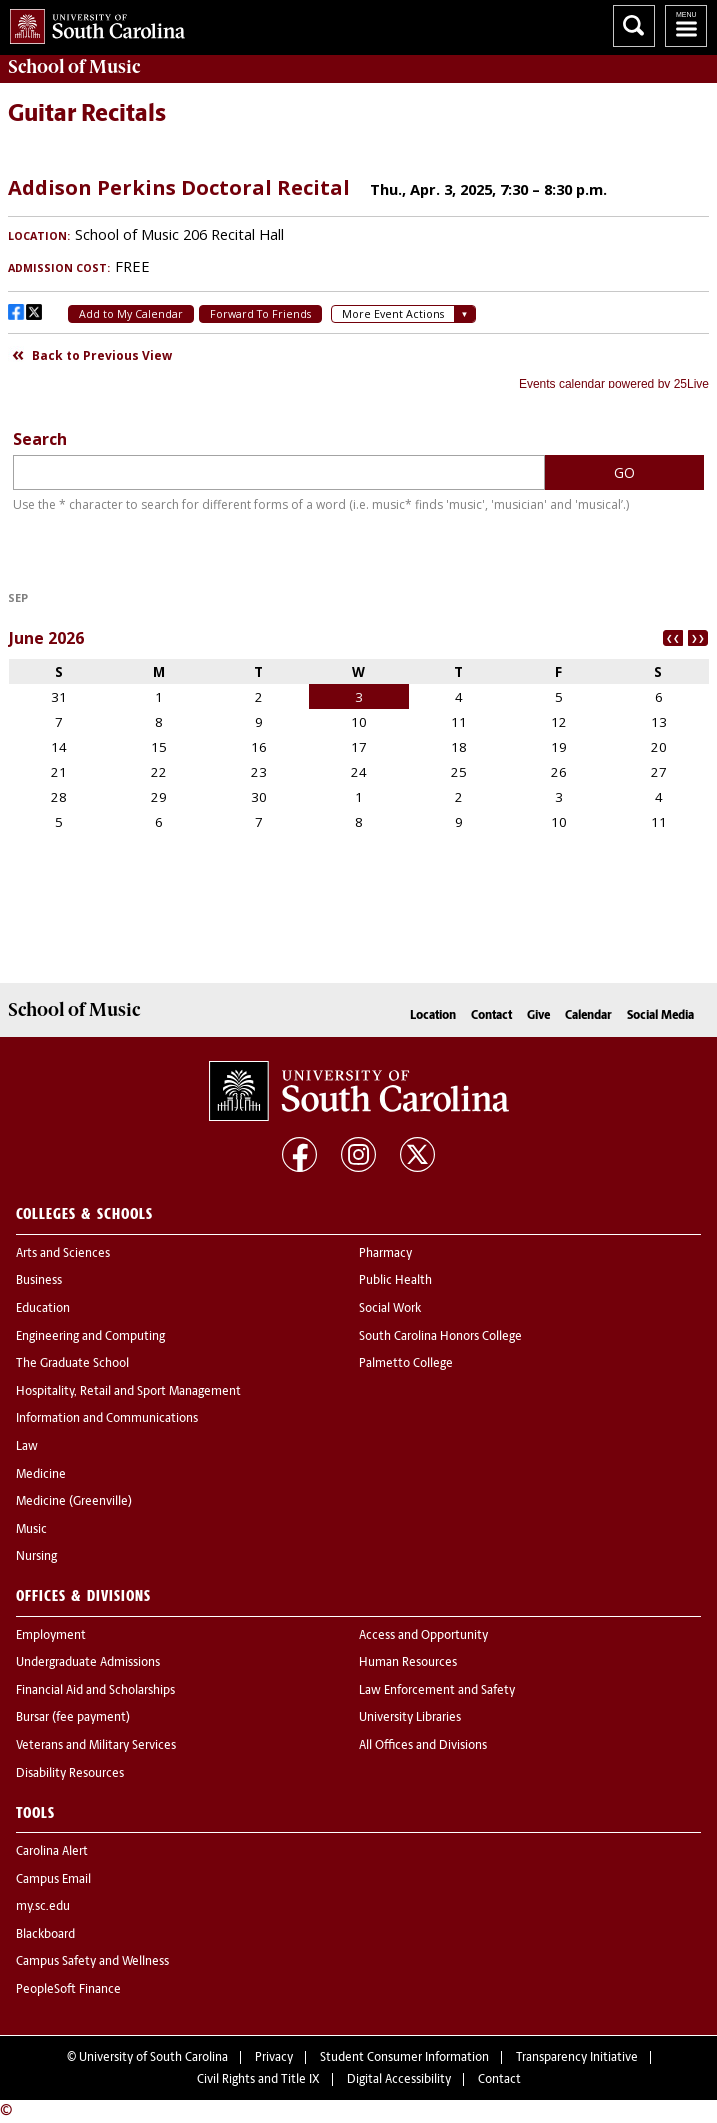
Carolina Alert (52, 1852)
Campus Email (53, 1880)
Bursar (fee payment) (73, 1718)
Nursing (36, 1557)
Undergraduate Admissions (88, 1663)
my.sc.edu (43, 1907)
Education (43, 1309)
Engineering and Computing (90, 1337)
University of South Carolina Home (92, 22)
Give (538, 1016)
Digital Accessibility (399, 2080)
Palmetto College (406, 1364)
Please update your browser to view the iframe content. (358, 275)
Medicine (41, 1475)
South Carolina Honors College (440, 1337)
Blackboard (45, 1935)
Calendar (588, 1016)
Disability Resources (70, 1774)
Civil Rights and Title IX (258, 2080)
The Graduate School (72, 1364)
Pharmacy (385, 1254)
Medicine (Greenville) (74, 1502)
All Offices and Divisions (423, 1746)
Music (31, 1530)
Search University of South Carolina (634, 26)
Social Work (390, 1309)
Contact (491, 1016)
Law (27, 1447)
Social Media (660, 1016)
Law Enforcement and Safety (437, 1691)
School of (74, 67)
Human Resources (408, 1663)
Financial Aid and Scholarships (95, 1691)
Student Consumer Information (404, 2058)
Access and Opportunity (423, 1636)
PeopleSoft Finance (68, 1990)
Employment (51, 1636)
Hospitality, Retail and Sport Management (128, 1392)
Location (433, 1016)
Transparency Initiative (577, 2058)
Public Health (395, 1281)
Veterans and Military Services (96, 1746)
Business (39, 1281)
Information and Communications (107, 1419)
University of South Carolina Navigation (686, 26)
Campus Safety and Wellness (92, 1962)
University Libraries (410, 1718)
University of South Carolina (153, 2058)
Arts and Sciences (63, 1254)
